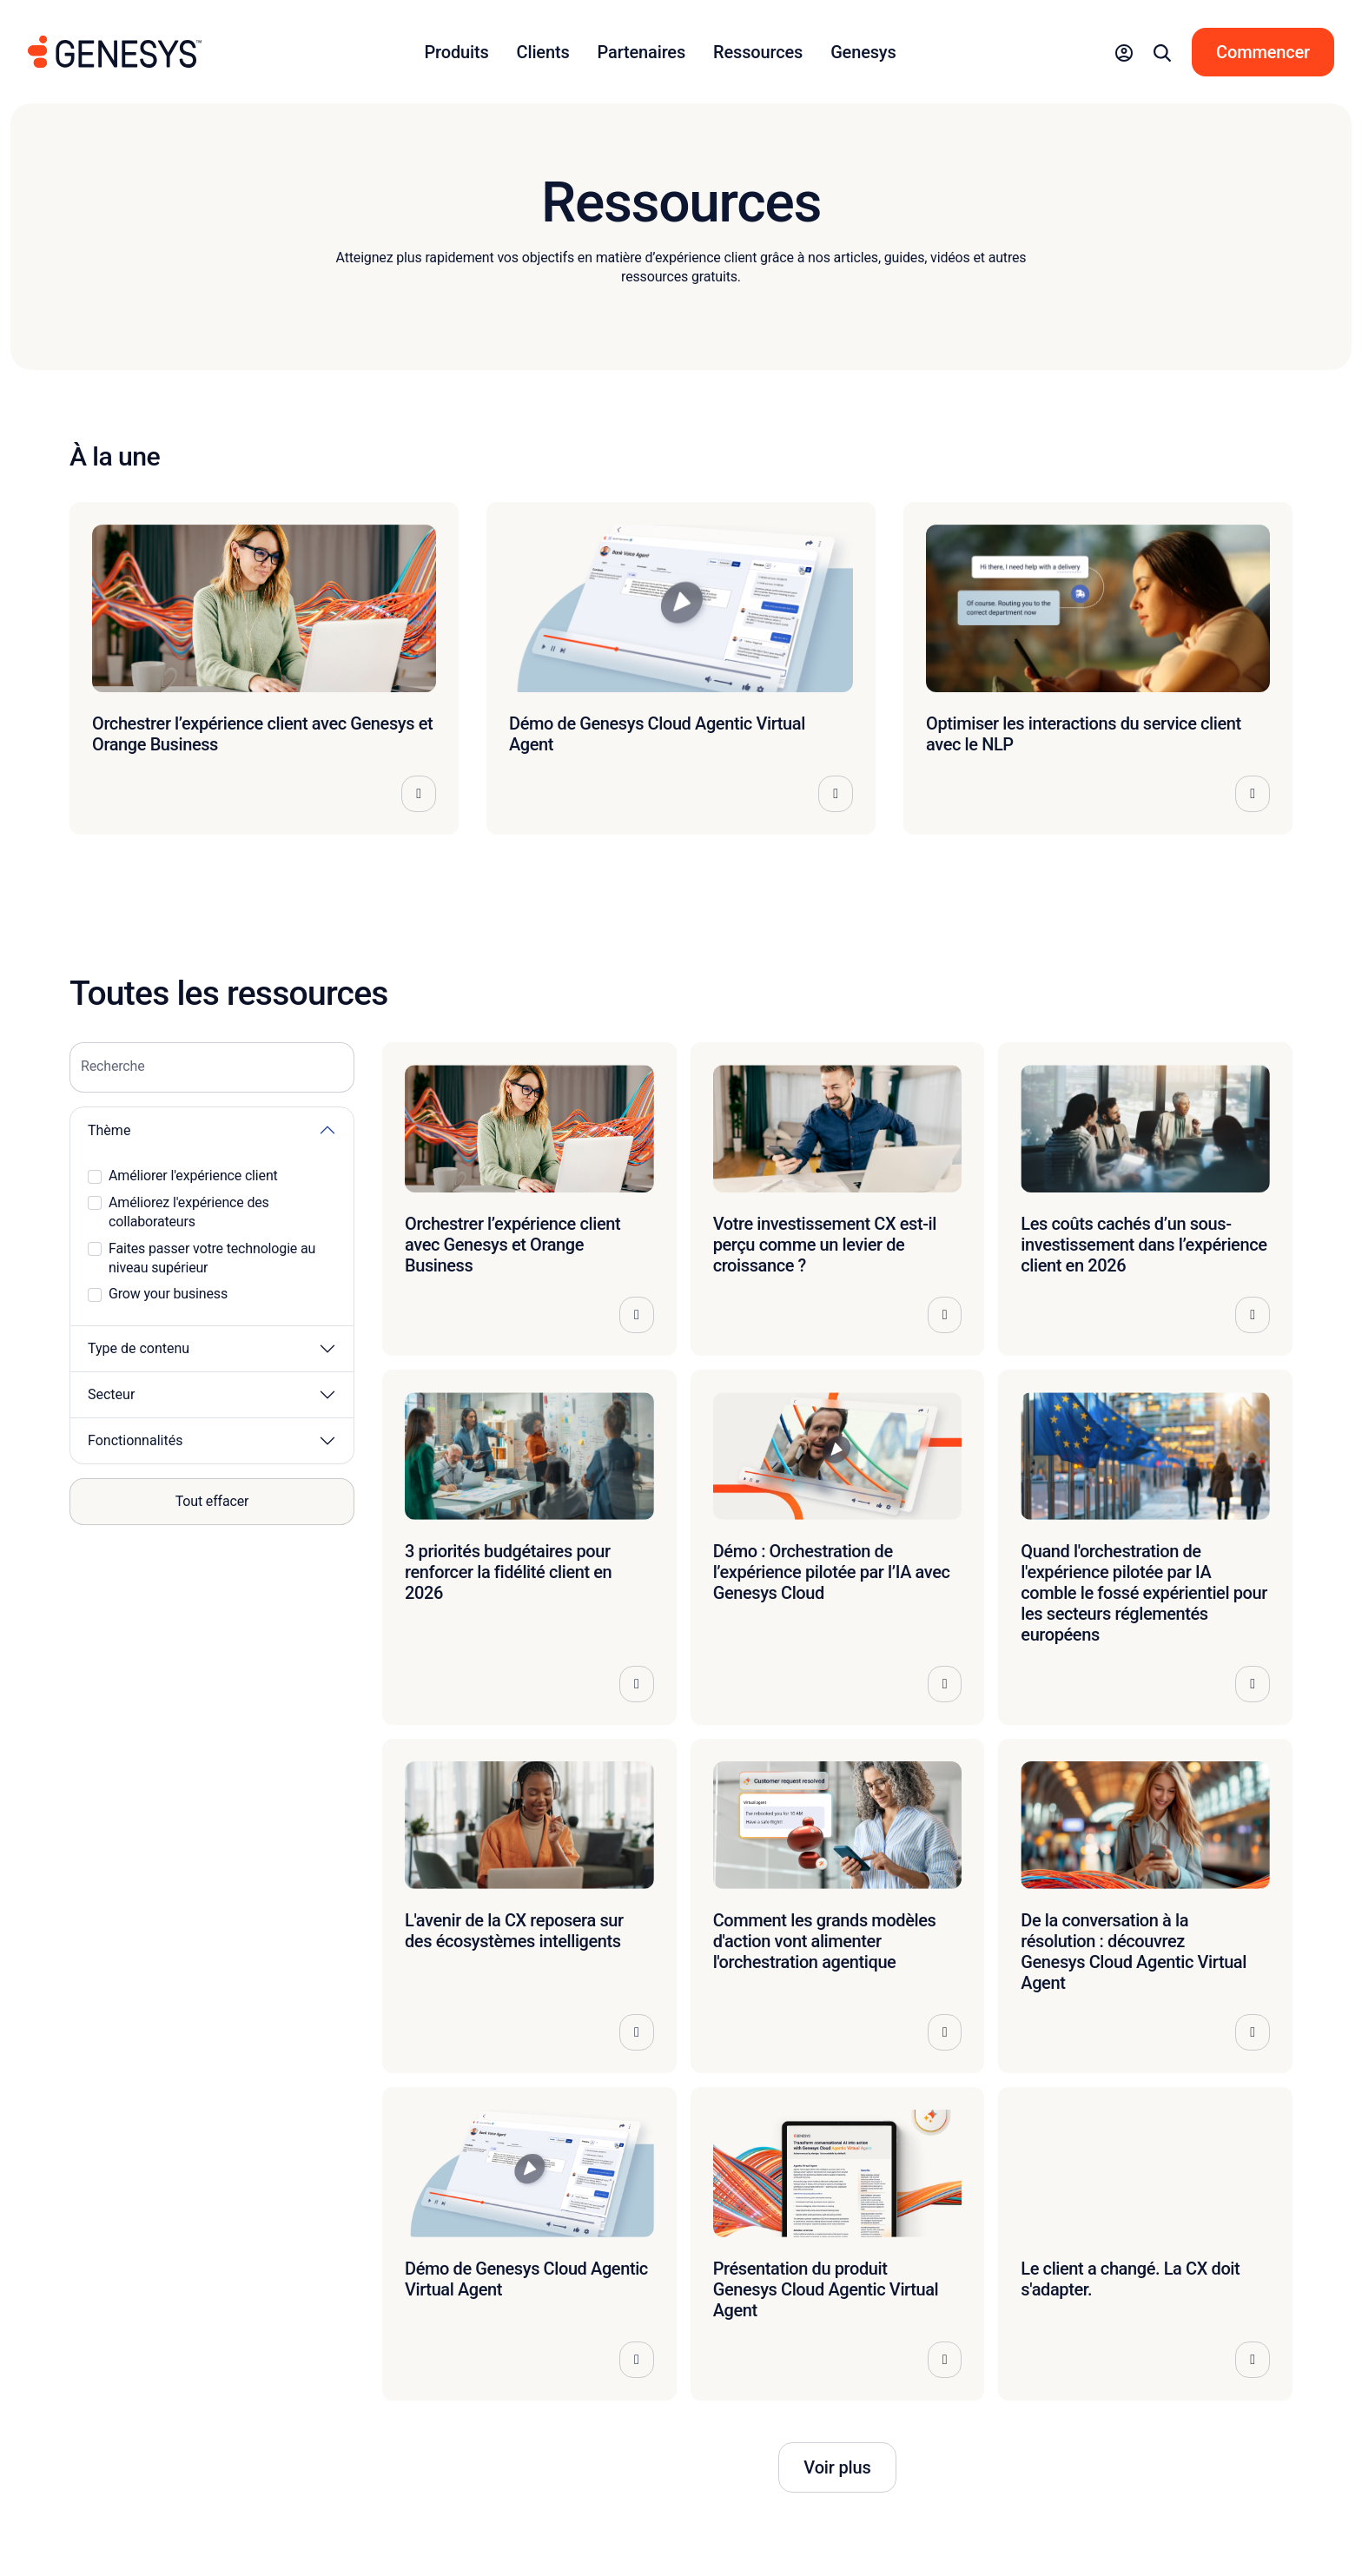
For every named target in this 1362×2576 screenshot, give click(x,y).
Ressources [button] (758, 52)
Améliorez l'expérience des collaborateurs (189, 1212)
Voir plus (836, 2467)
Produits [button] (457, 52)
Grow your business (168, 1293)
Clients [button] (543, 52)
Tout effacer (212, 1501)
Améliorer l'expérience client (193, 1175)
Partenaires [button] (642, 52)
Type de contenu (138, 1348)
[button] (1124, 52)
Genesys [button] (863, 52)
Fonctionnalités (135, 1440)
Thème (109, 1130)
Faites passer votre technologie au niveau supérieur (212, 1258)
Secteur (111, 1394)
